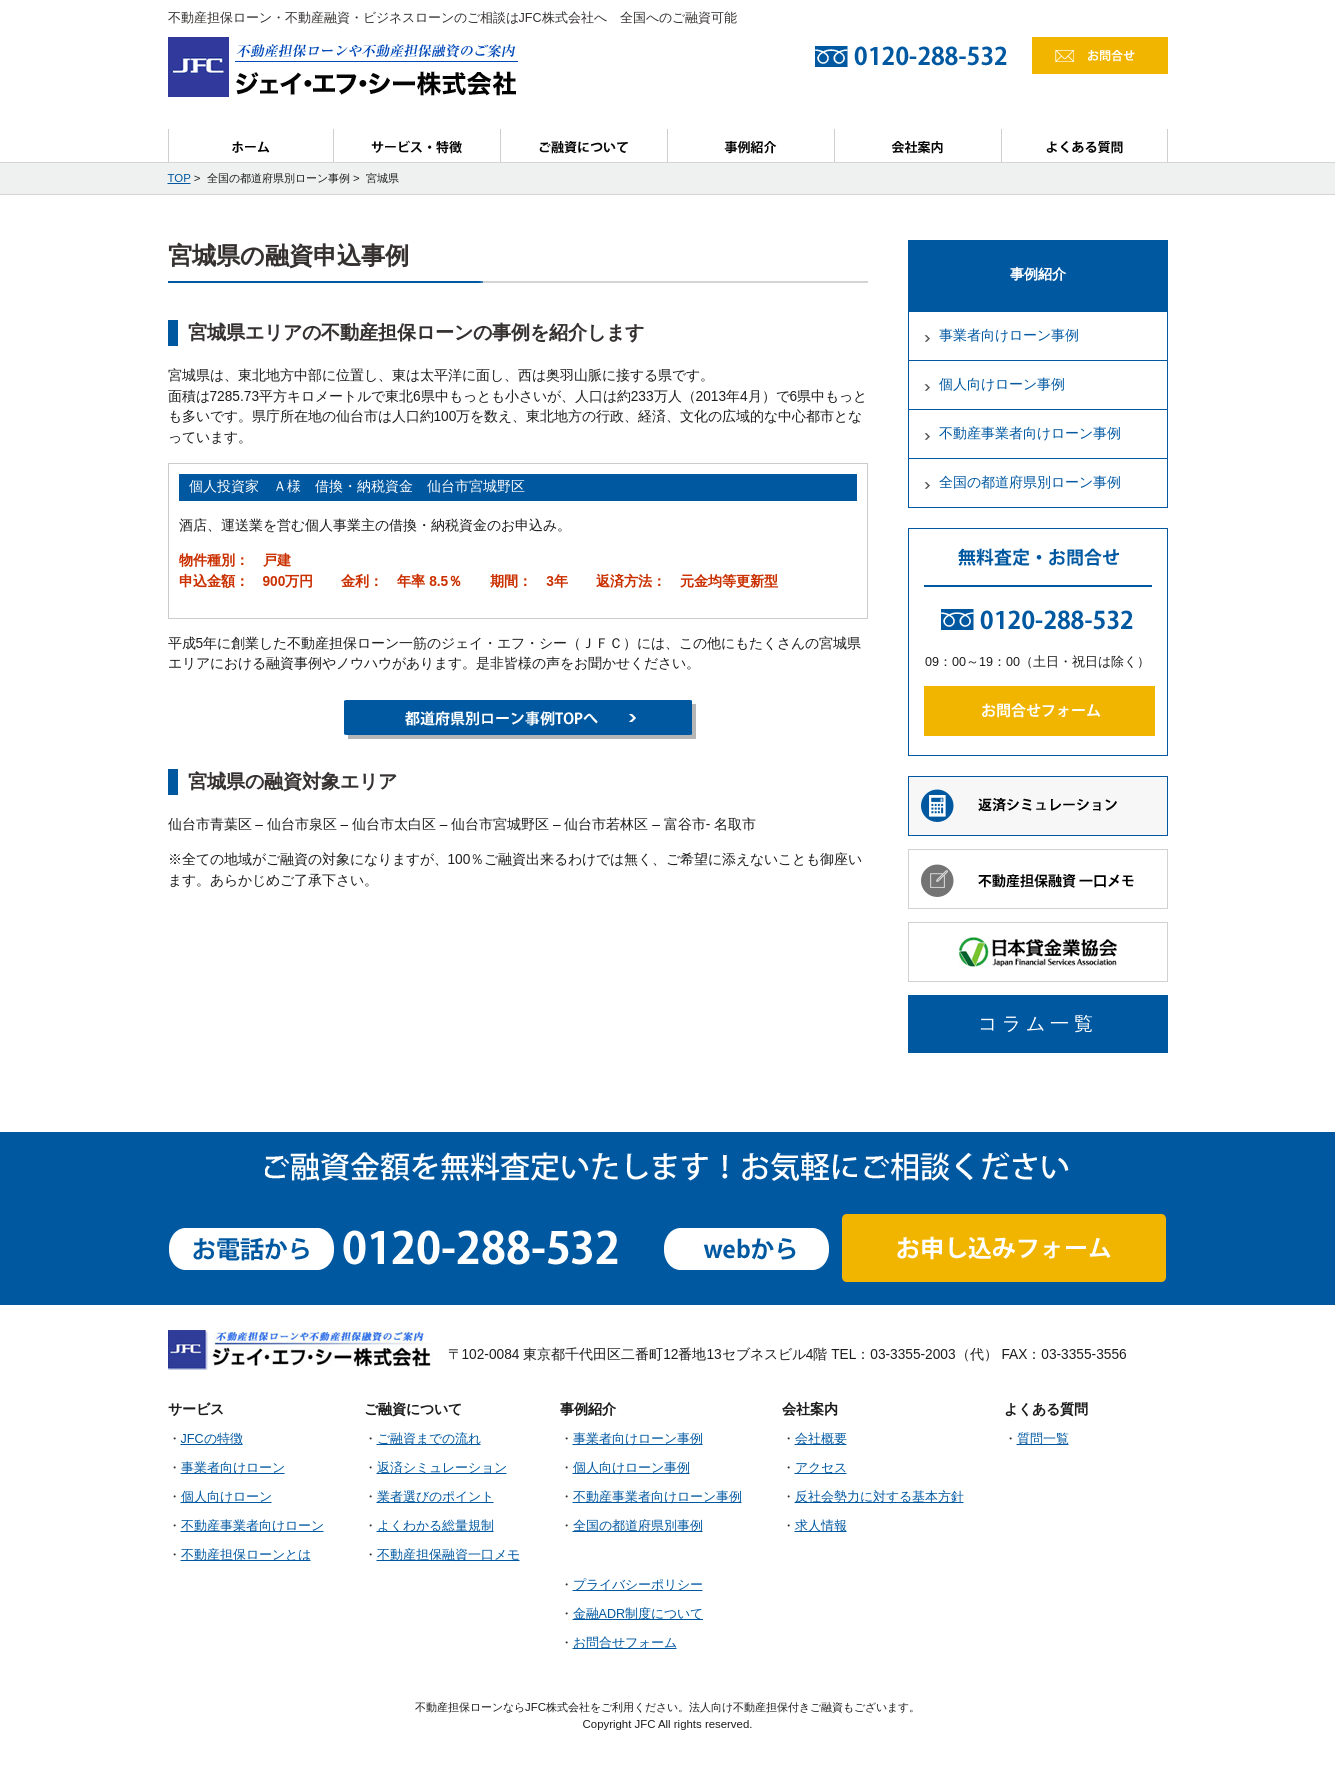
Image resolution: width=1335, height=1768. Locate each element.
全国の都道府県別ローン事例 (1030, 482)
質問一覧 (1043, 1439)
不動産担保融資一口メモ (448, 1555)
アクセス (821, 1468)
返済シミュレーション (442, 1468)
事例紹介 (751, 145)
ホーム (251, 145)
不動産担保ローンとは (246, 1555)
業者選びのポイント (435, 1497)
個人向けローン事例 (1002, 384)
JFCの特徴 (212, 1439)
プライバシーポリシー (638, 1585)
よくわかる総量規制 (435, 1526)
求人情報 (821, 1526)
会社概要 (821, 1439)
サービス (417, 145)
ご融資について (584, 145)
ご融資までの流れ (429, 1439)
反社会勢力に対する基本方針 (879, 1497)
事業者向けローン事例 (1009, 335)
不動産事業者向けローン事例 (1030, 433)
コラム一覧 (1038, 1023)
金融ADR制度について (638, 1614)
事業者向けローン (233, 1468)
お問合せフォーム (625, 1643)
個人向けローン (226, 1497)
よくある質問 (1085, 145)
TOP (179, 178)
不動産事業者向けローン (252, 1526)
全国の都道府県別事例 (638, 1526)
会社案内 (918, 145)
